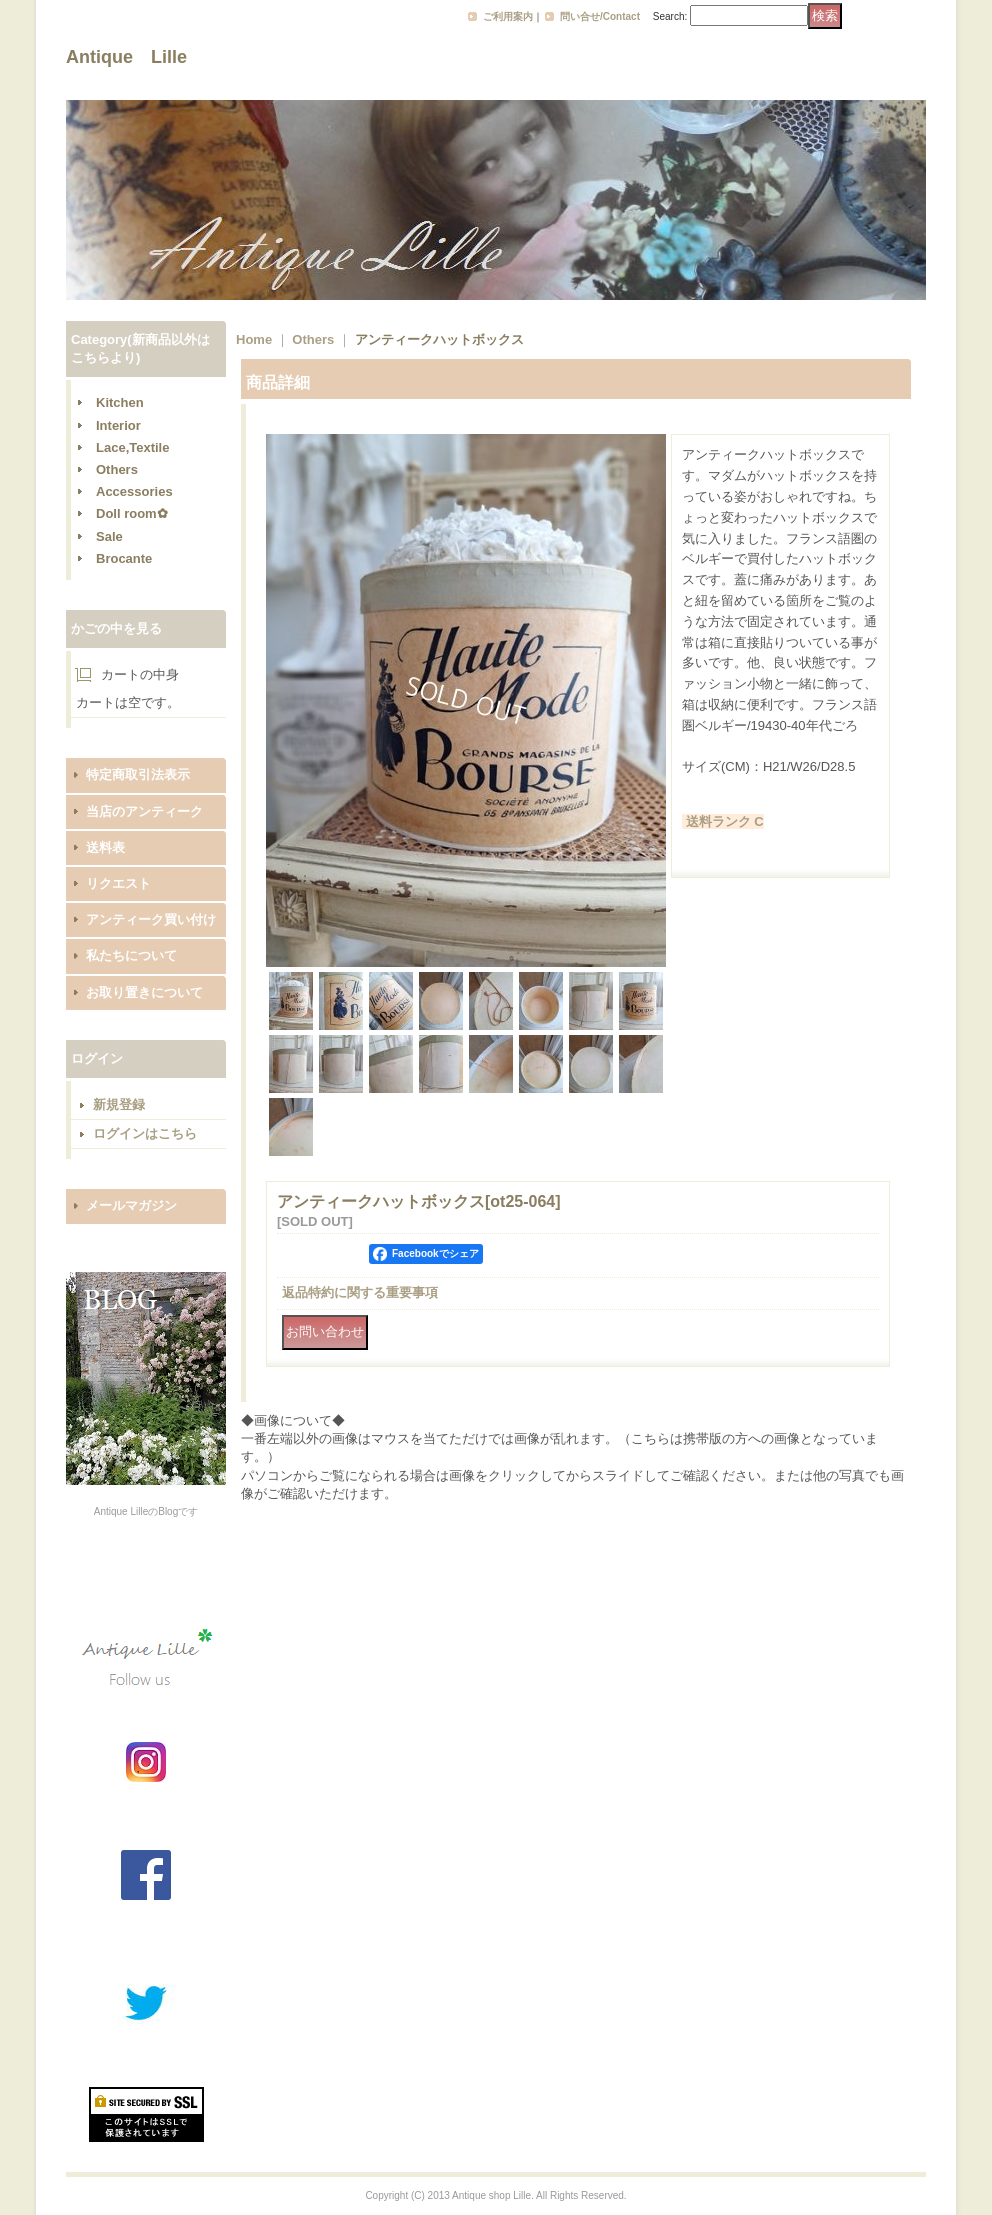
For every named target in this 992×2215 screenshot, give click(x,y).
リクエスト (118, 883)
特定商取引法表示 (138, 774)
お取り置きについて (144, 992)
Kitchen (120, 402)
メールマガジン (131, 1205)
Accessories (134, 491)
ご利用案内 (508, 16)
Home (254, 339)
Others (117, 469)
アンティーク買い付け (151, 919)
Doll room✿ (132, 513)
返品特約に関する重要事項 (360, 1292)
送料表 (105, 847)
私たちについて (131, 955)
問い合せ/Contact (600, 16)
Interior (118, 425)
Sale (109, 536)
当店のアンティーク (144, 811)
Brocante (124, 558)
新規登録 (119, 1104)
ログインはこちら (145, 1133)
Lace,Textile (132, 447)
